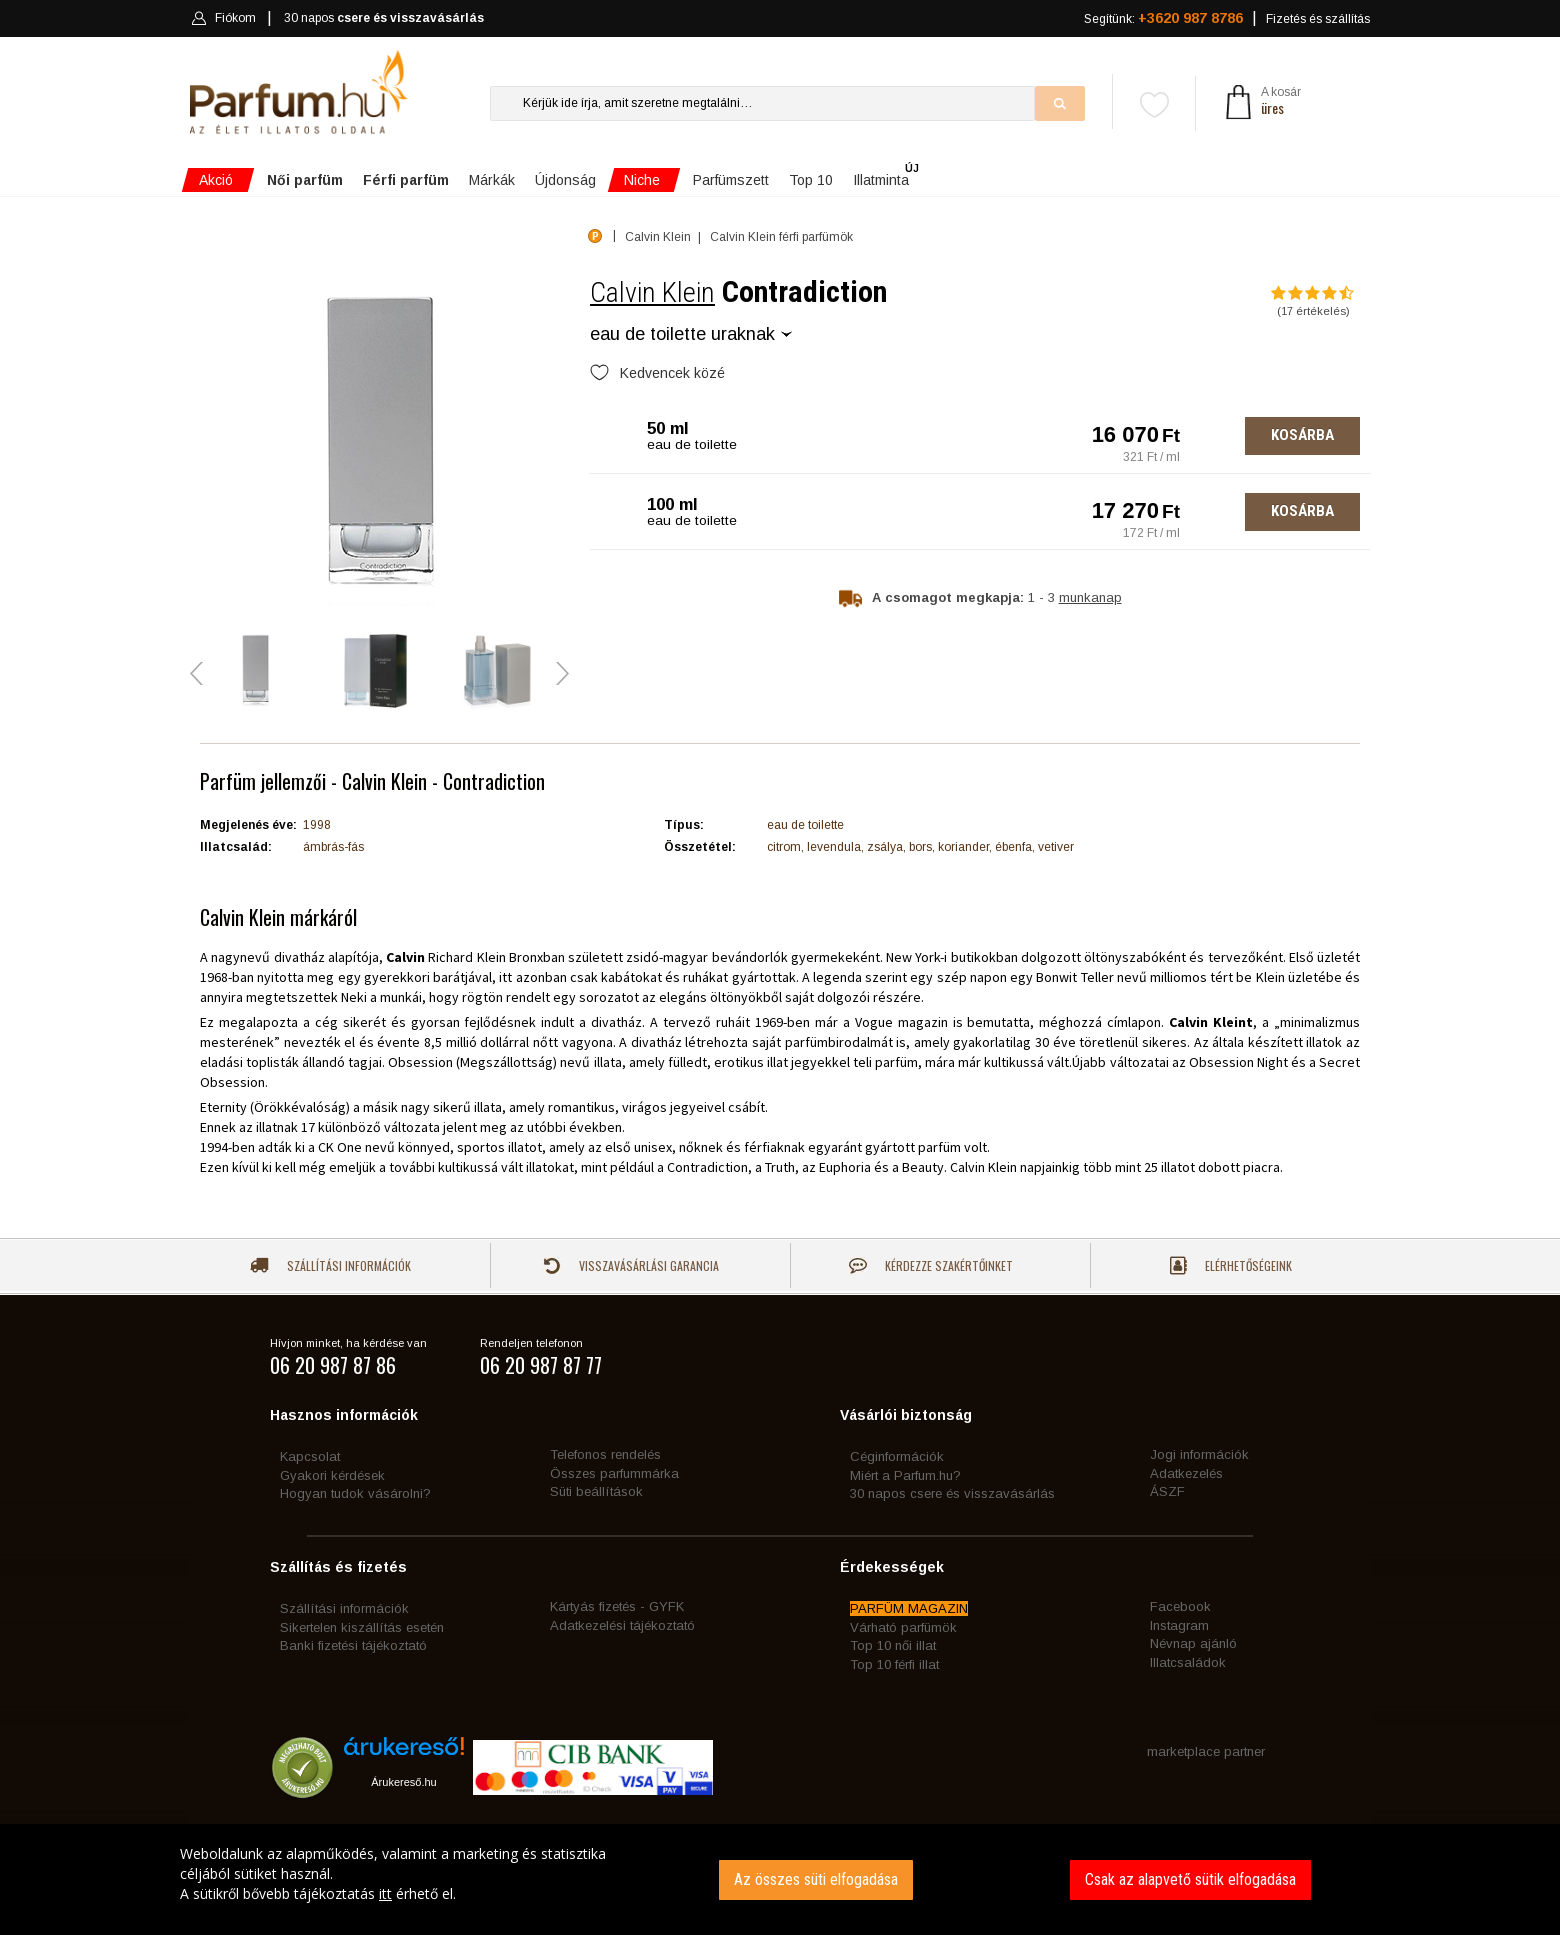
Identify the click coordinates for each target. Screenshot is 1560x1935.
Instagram (1179, 1625)
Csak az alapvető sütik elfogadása (1190, 1879)
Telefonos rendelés (605, 1454)
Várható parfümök (903, 1627)
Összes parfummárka (614, 1473)
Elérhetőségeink (1231, 1265)
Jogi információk (1199, 1454)
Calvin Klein (652, 292)
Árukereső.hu (403, 1782)
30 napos (384, 18)
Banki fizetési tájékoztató (353, 1645)
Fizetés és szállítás (1318, 19)
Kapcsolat (310, 1456)
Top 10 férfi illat (894, 1664)
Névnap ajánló (1193, 1643)
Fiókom (223, 18)
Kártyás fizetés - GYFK (617, 1606)
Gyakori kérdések (332, 1475)
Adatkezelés (1186, 1473)
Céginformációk (897, 1456)
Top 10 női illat (893, 1645)
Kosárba (1302, 435)
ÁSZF (1167, 1491)
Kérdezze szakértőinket (931, 1265)
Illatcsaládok (1188, 1662)
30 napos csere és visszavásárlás (952, 1493)
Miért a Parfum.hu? (905, 1475)
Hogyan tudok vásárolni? (355, 1493)
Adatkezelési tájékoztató (622, 1625)
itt (385, 1893)
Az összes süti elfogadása (816, 1879)
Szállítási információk (330, 1265)
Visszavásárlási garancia (631, 1265)
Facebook (1180, 1606)
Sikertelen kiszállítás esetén (362, 1627)
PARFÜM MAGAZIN (909, 1608)
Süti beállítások (596, 1491)
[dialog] (780, 1879)
